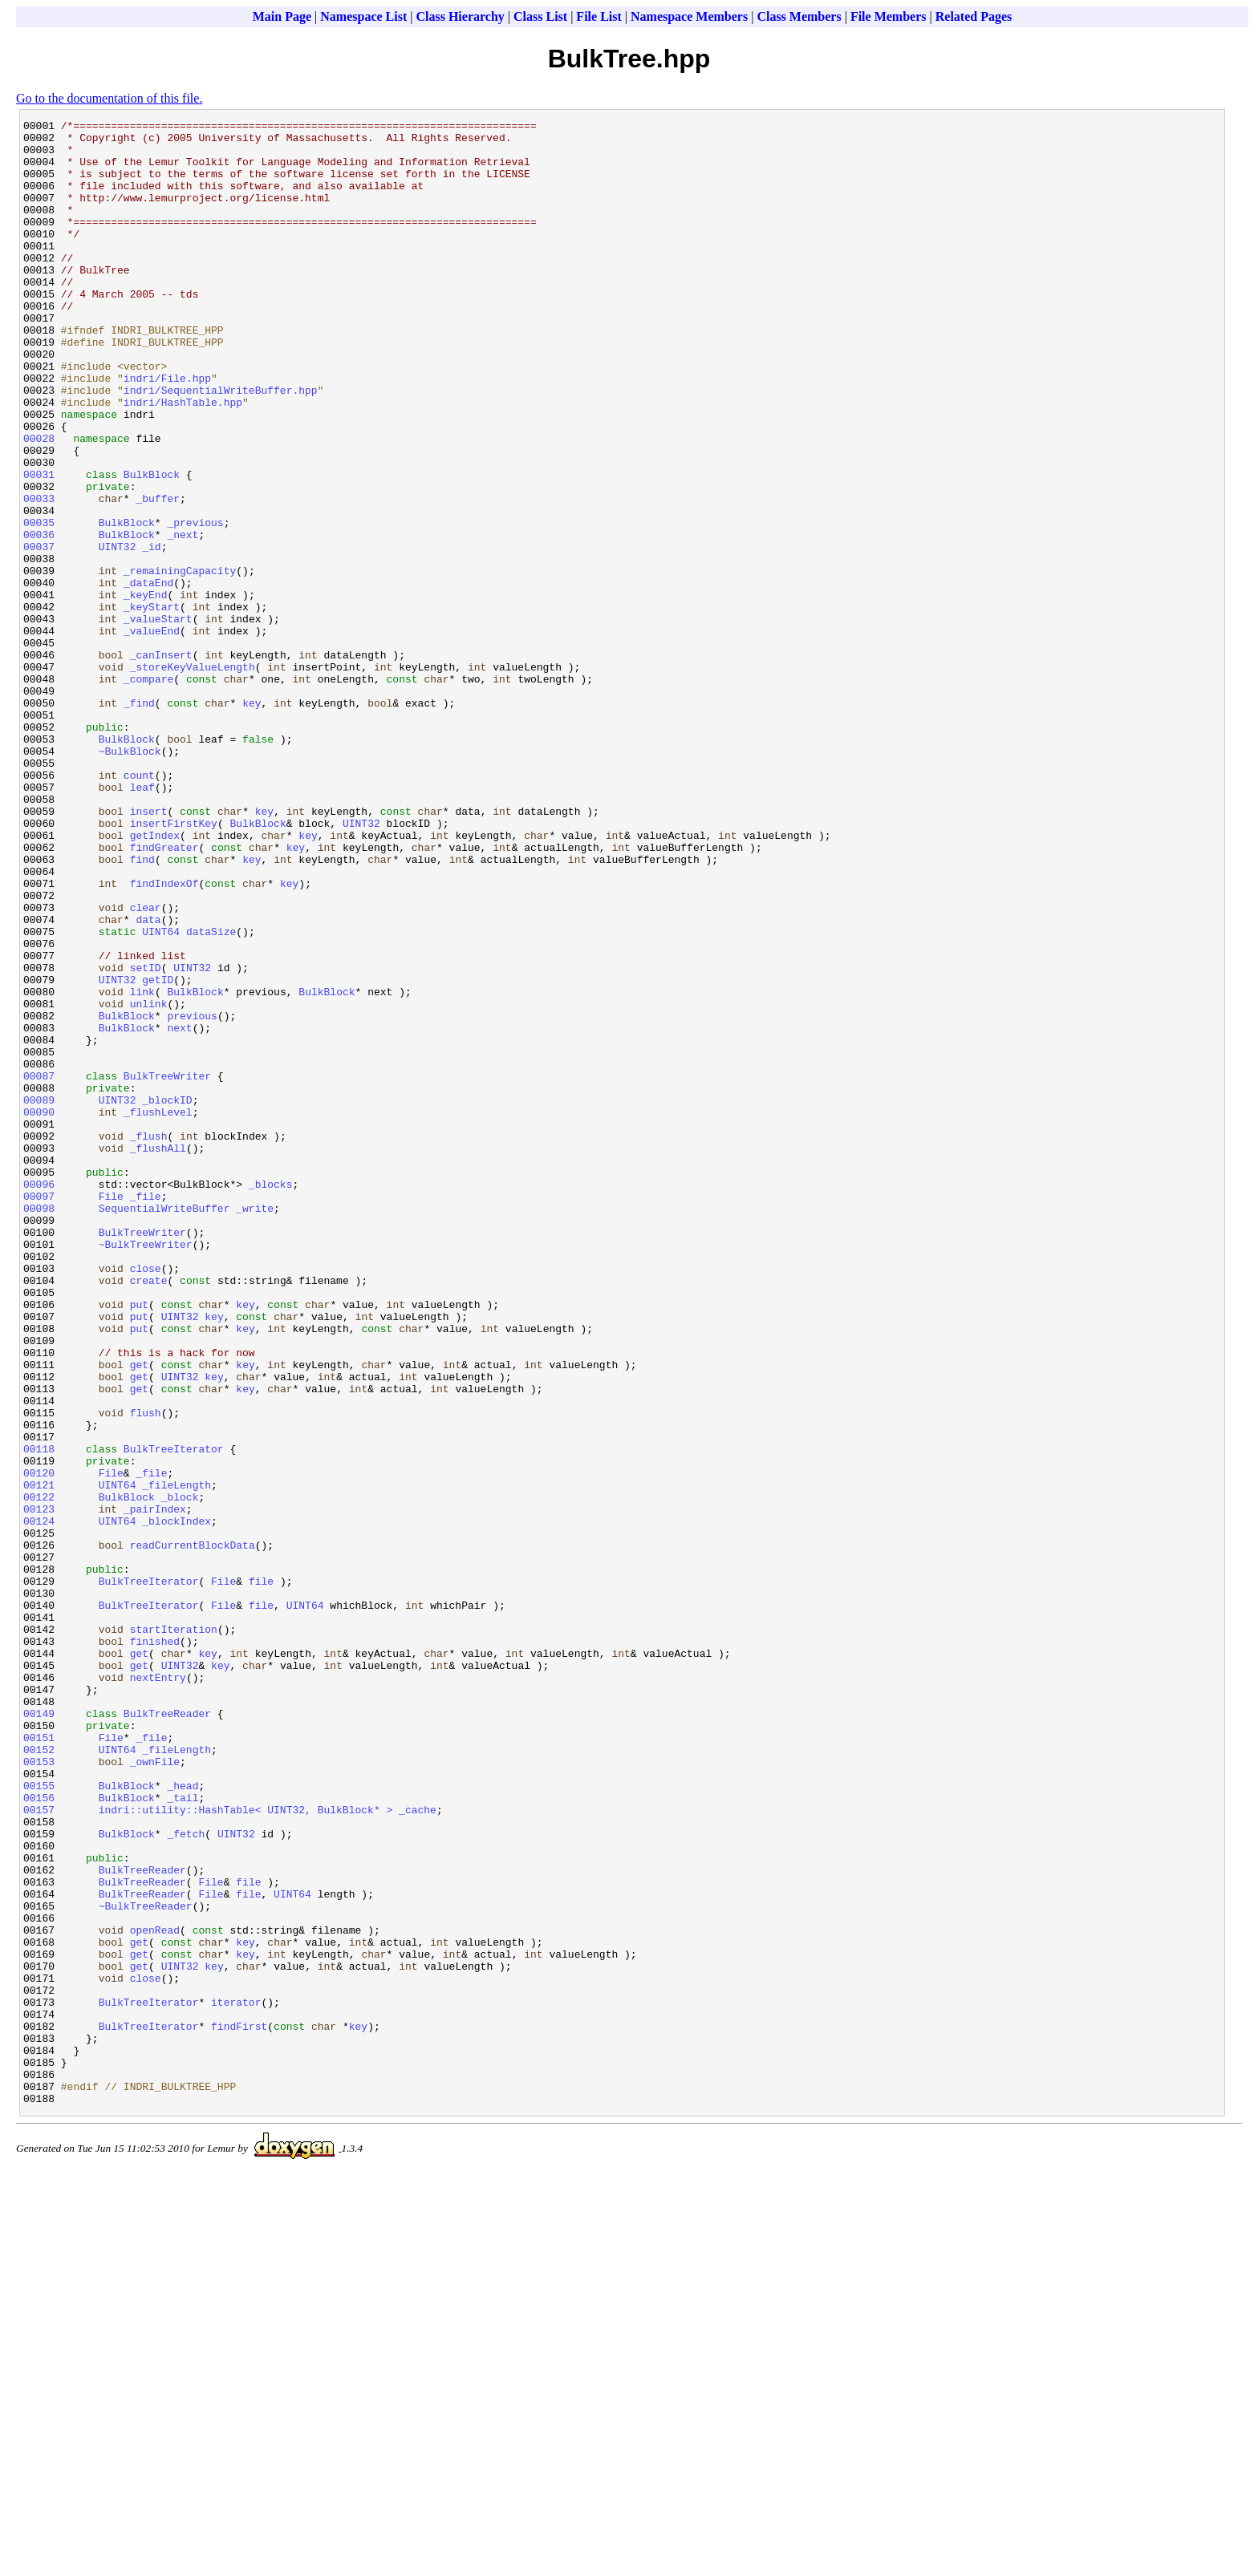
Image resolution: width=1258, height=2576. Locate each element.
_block (180, 1773)
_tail (182, 2134)
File (111, 1412)
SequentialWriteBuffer (164, 1427)
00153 (39, 2091)
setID (145, 1138)
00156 (39, 2134)
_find (139, 820)
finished (155, 1946)
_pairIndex (155, 1787)
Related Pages (973, 16)
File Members (888, 16)
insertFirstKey (173, 965)
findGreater (164, 993)
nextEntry (158, 1990)
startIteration (173, 1932)
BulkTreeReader (167, 2033)
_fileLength (176, 1759)
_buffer (158, 575)
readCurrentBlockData (192, 1831)
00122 (39, 1773)
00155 (39, 2119)
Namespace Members (689, 16)
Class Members (799, 16)
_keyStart (152, 705)
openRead (155, 2293)
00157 (39, 2148)
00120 (39, 1744)
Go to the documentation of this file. (109, 98)
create (149, 1513)
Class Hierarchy (460, 16)
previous (192, 1196)
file (261, 1874)
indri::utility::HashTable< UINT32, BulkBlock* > (246, 2148)
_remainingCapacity (180, 661)
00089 (39, 1297)
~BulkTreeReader (146, 2264)
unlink (149, 1181)
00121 (39, 1759)
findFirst (239, 2408)
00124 (39, 1802)
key (251, 820)
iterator (236, 2379)
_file (145, 1412)
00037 (39, 633)
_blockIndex (176, 1802)
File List (598, 16)
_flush (149, 1340)
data (148, 1080)
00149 (39, 2033)
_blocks (271, 1398)
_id (151, 633)
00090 (39, 1311)
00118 (39, 1715)
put (139, 1542)
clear (145, 1066)
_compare (148, 791)
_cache (417, 2148)
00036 (39, 618)
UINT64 (161, 1095)
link (142, 1167)
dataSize (211, 1095)
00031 (39, 546)
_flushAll (158, 1354)
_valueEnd (152, 734)
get (139, 1614)
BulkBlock (152, 546)
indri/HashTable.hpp (183, 459)
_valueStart (158, 719)
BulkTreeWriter (167, 1268)
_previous (195, 604)
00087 (39, 1268)
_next (182, 618)
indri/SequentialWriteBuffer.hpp (221, 445)
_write (255, 1427)
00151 (39, 2062)
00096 (39, 1398)
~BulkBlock (130, 878)
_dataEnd (148, 676)
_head (182, 2119)
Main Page (282, 16)
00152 (39, 2076)
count (139, 907)
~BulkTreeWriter (146, 1470)
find (142, 1008)
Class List (540, 16)
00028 (39, 503)
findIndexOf (164, 1037)
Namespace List (363, 16)
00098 (39, 1427)
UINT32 (117, 633)
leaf (142, 921)
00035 (39, 604)
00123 (39, 1787)
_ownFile (155, 2091)
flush (145, 1672)
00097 (39, 1412)
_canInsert (161, 762)
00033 (39, 575)
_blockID (167, 1297)
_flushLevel (158, 1311)
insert (149, 950)
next (179, 1210)
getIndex (155, 979)
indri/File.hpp (167, 430)
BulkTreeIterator (174, 1715)
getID (157, 1152)
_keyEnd (146, 690)
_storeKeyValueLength (192, 777)
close (145, 1499)
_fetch (186, 2177)
